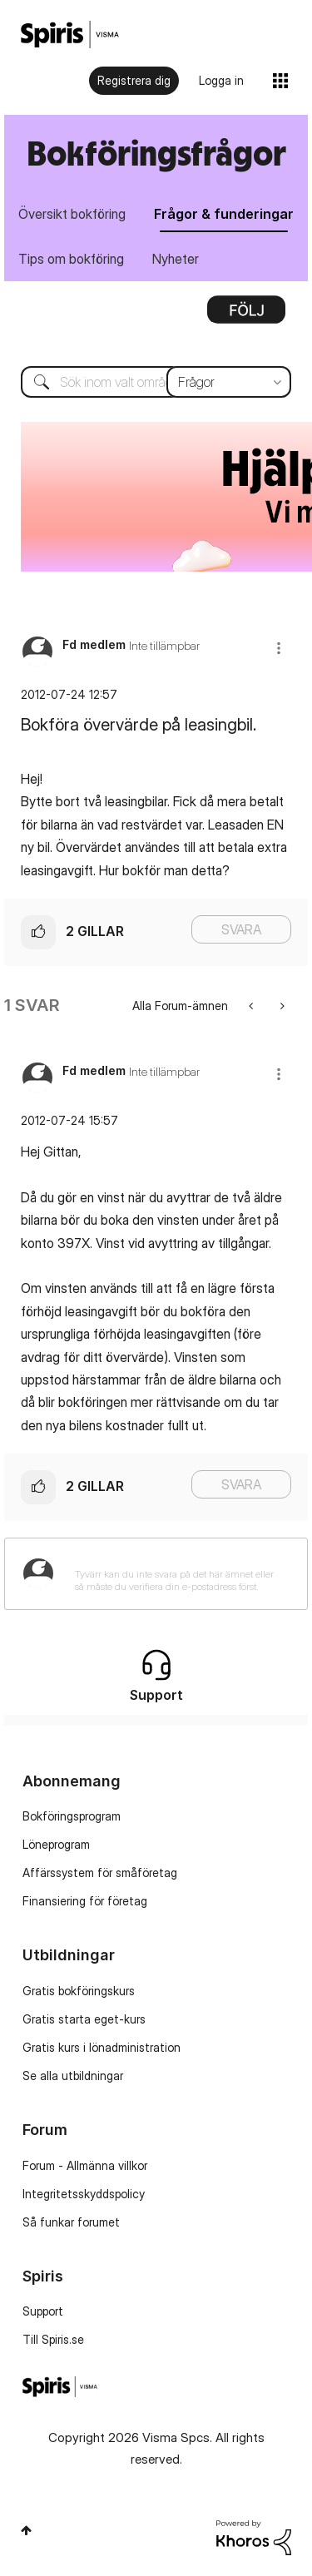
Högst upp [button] (26, 2530)
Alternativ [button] (246, 315)
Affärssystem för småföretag (99, 1872)
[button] (278, 648)
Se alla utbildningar (72, 2075)
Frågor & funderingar (224, 214)
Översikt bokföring (72, 214)
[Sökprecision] (228, 382)
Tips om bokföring (71, 258)
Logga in (221, 80)
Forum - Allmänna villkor (84, 2165)
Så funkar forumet (71, 2222)
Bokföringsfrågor (156, 153)
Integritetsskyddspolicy (83, 2194)
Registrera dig (134, 80)
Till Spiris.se (53, 2339)
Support (42, 2311)
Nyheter (175, 258)
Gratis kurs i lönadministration (101, 2047)
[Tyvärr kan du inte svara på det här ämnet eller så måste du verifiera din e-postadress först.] (177, 1574)
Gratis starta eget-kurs (84, 2019)
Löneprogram (56, 1844)
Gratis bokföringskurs (78, 1991)
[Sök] (156, 382)
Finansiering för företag (84, 1901)
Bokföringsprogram (71, 1816)
